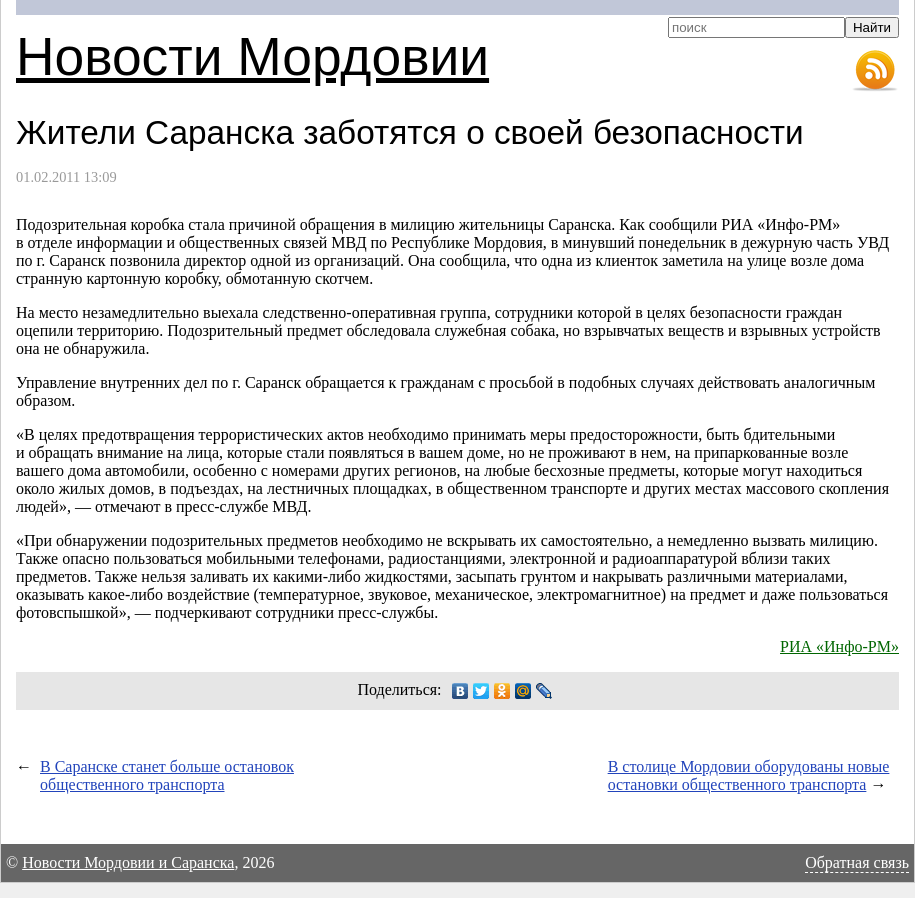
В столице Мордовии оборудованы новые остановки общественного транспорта (749, 775)
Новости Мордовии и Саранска (128, 862)
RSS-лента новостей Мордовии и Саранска (875, 71)
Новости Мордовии (252, 56)
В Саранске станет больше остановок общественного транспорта (167, 775)
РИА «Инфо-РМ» (839, 646)
